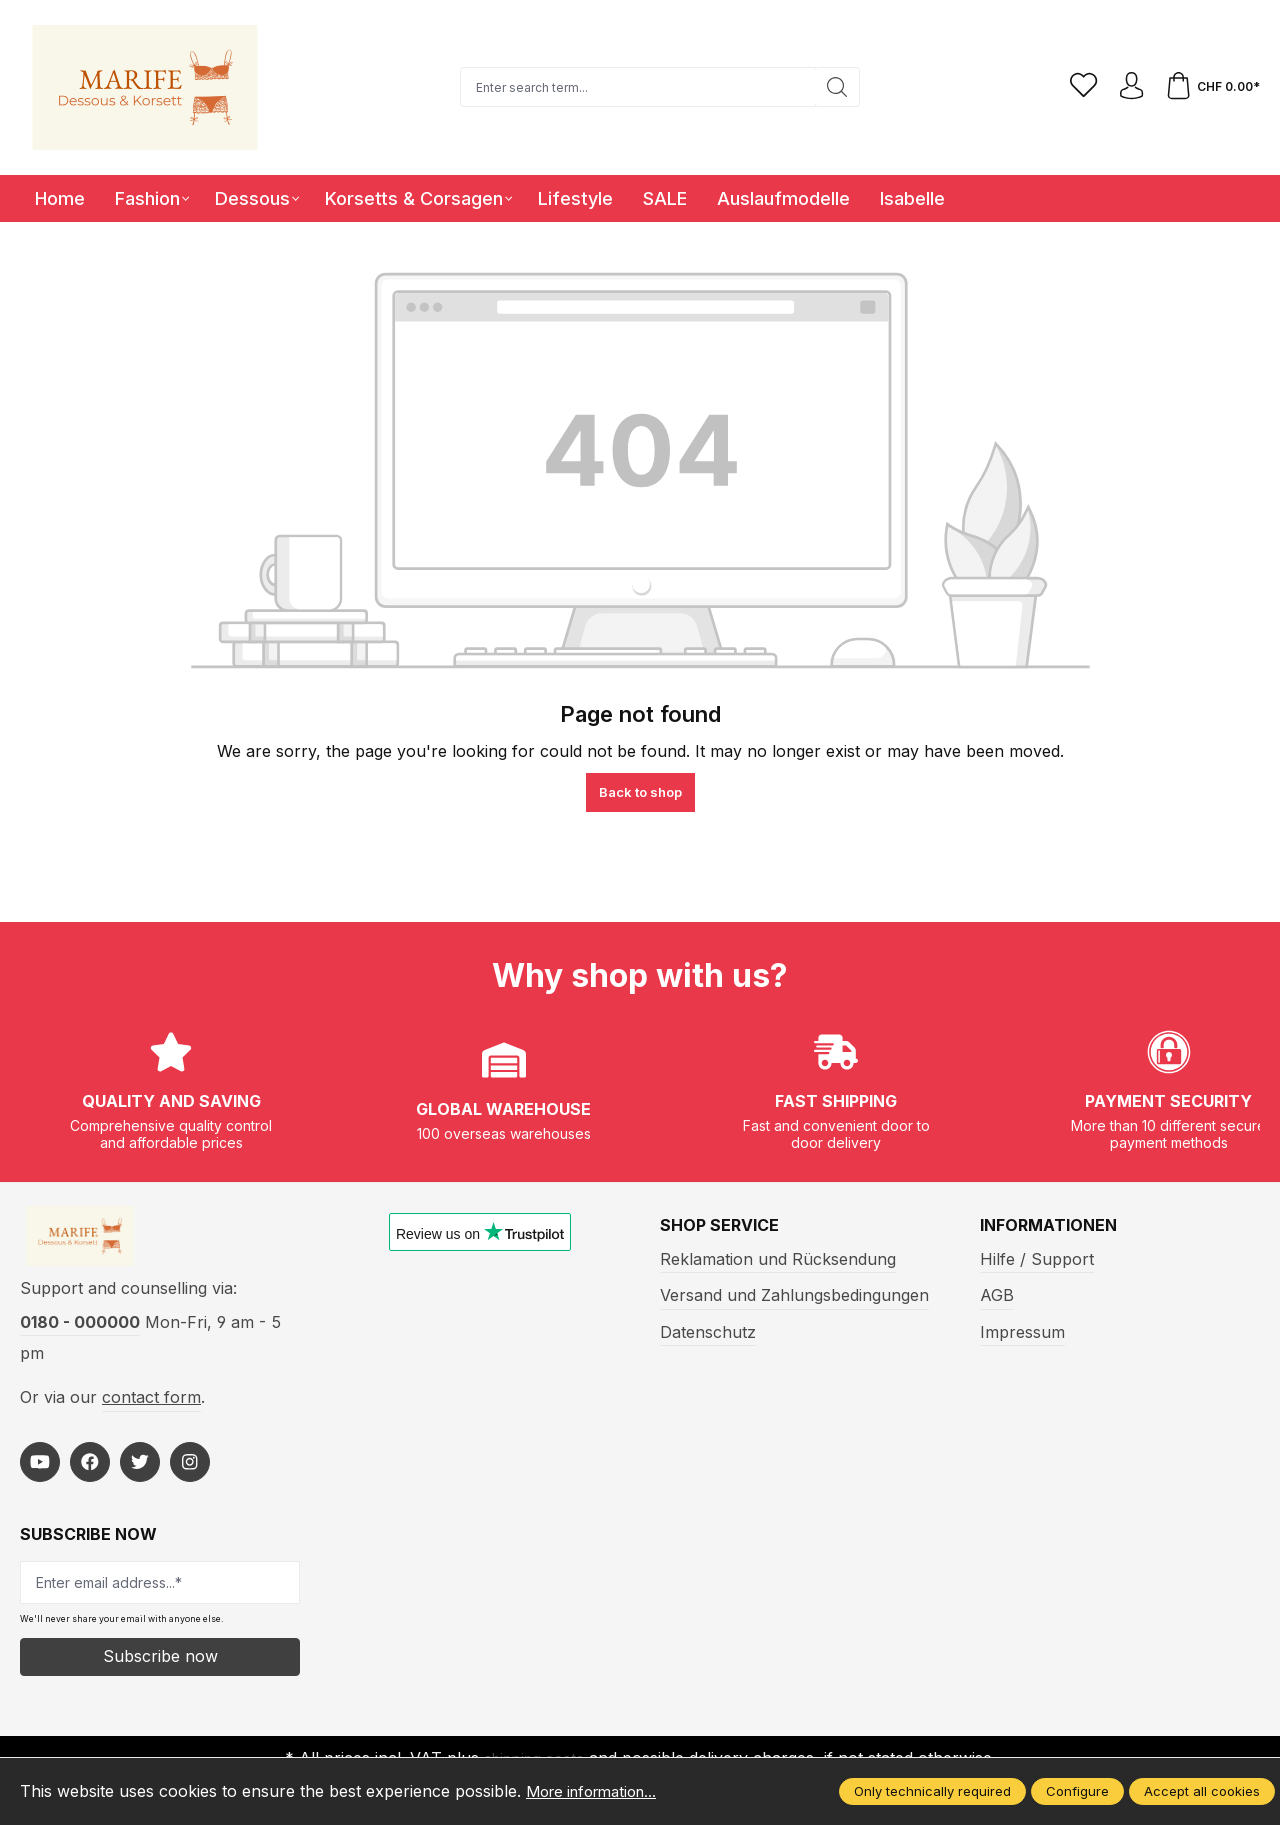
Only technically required (932, 1791)
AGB (997, 1295)
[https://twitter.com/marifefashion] (140, 1469)
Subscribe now (160, 1663)
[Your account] (1127, 87)
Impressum (1022, 1332)
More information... (598, 1791)
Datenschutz (708, 1332)
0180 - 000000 (80, 1329)
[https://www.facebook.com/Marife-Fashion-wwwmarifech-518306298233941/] (90, 1469)
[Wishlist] (1077, 87)
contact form (151, 1404)
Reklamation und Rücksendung (778, 1259)
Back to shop (640, 792)
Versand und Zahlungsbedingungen (794, 1295)
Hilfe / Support (1037, 1259)
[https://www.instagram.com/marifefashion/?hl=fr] (190, 1469)
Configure (1077, 1791)
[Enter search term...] (634, 87)
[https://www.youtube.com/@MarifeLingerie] (40, 1469)
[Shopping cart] (1211, 87)
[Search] (833, 87)
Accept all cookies (1202, 1791)
